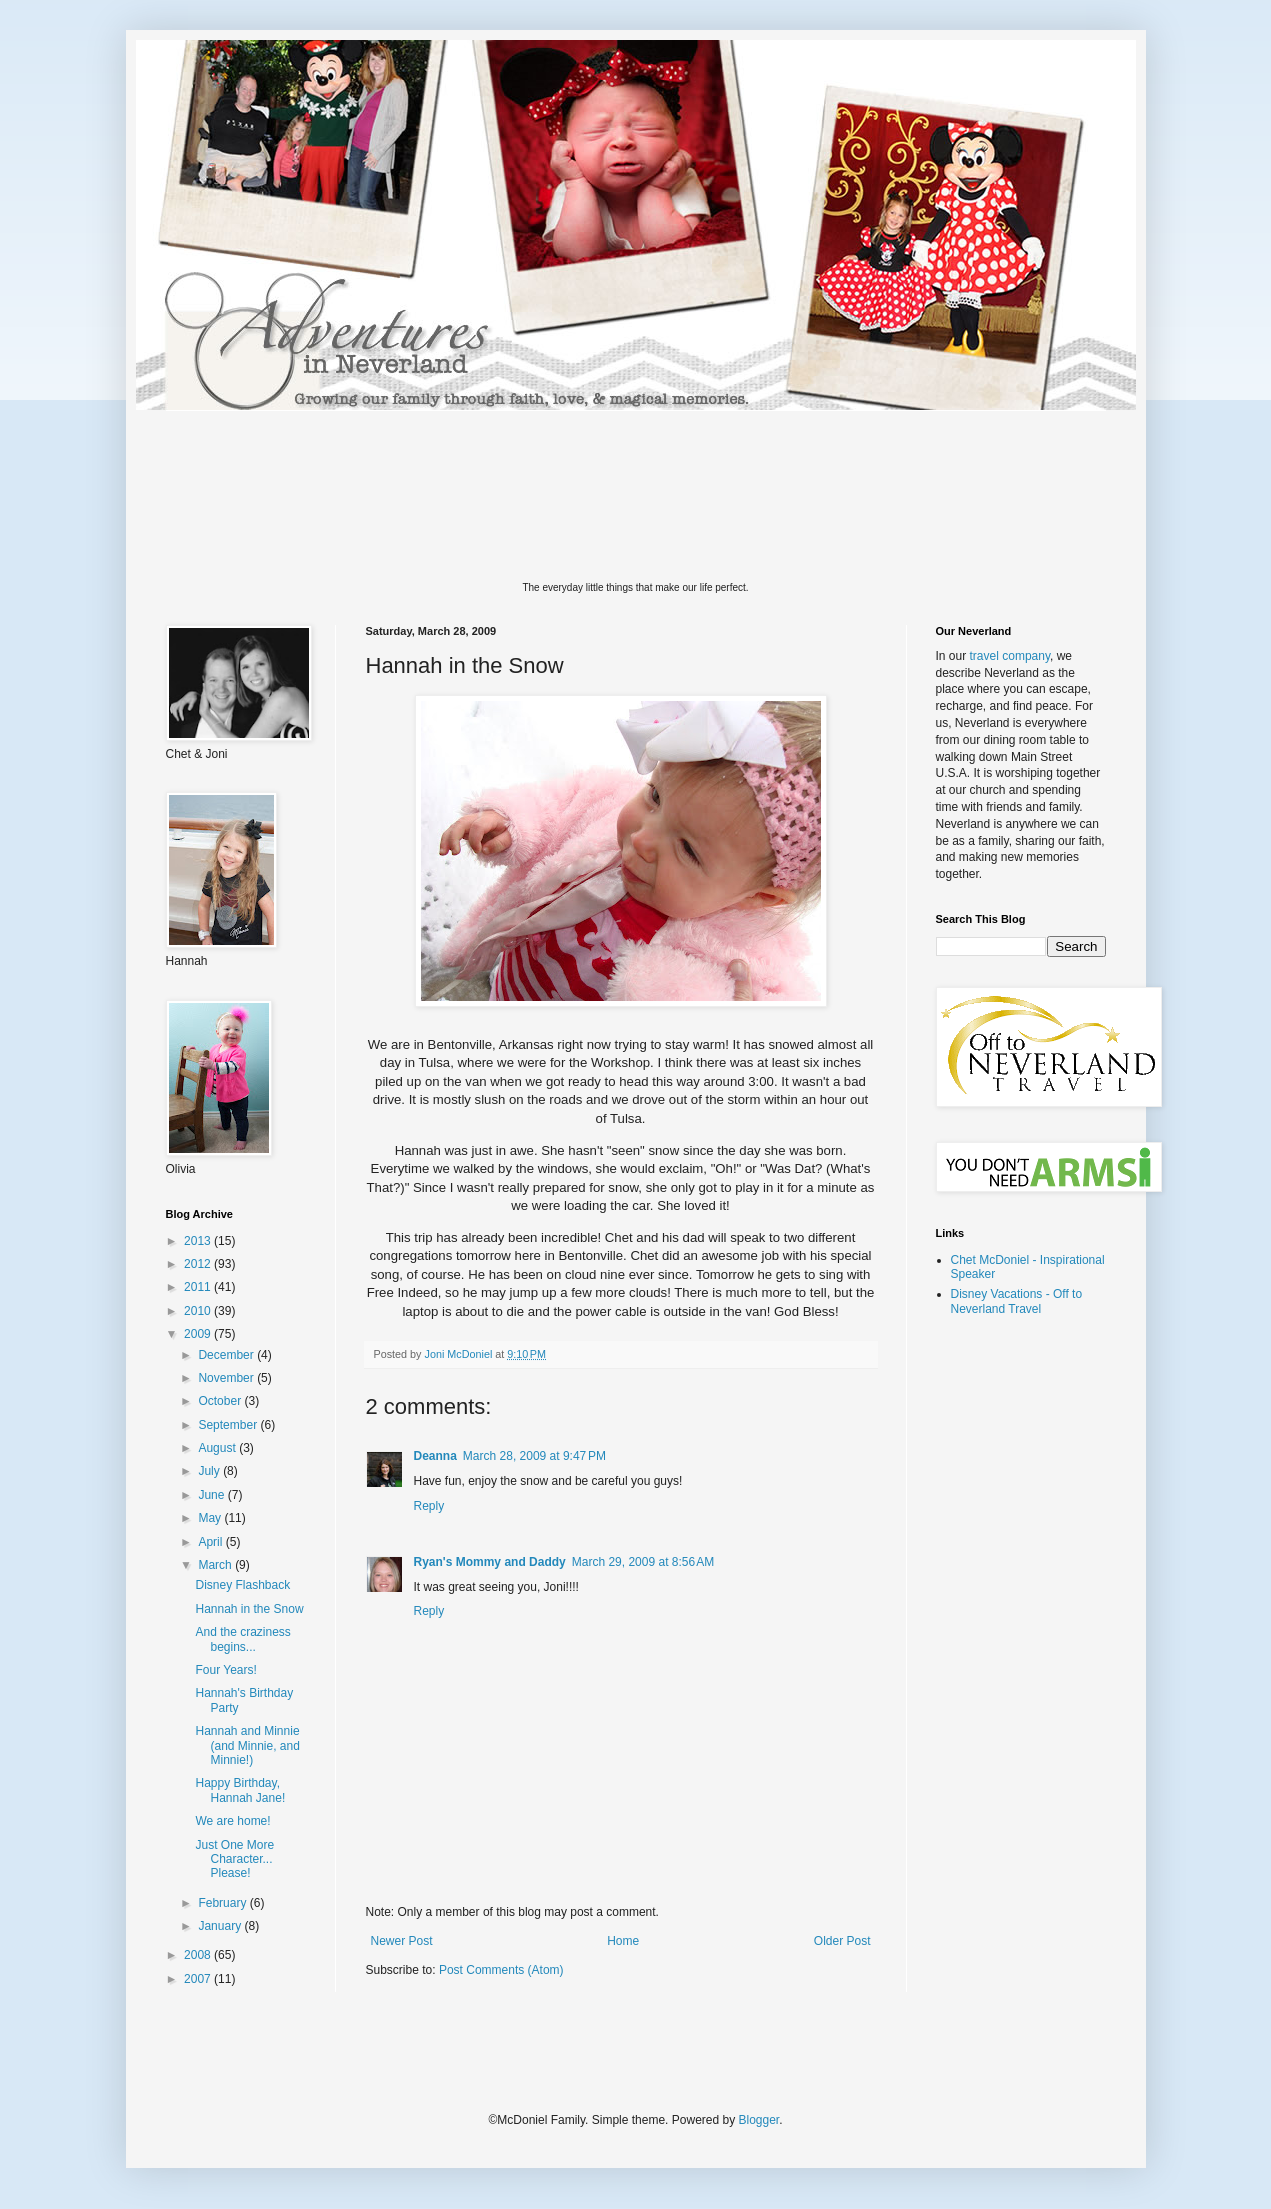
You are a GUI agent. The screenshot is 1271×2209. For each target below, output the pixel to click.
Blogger (759, 2120)
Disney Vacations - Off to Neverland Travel (1017, 1301)
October (221, 1401)
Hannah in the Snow (249, 1609)
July (210, 1471)
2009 (199, 1334)
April (211, 1542)
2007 (199, 1979)
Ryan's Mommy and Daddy (490, 1562)
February (223, 1903)
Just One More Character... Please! (234, 1859)
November (227, 1378)
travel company (1010, 656)
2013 (199, 1241)
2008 (199, 1955)
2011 (199, 1287)
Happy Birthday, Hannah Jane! (240, 1790)
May (211, 1518)
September (229, 1425)
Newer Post (402, 1941)
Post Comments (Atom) (501, 1970)
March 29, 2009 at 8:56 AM (643, 1562)
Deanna (435, 1456)
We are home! (232, 1821)
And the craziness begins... (242, 1639)
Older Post (842, 1941)
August (218, 1448)
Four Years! (225, 1670)
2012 (199, 1264)
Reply (429, 1506)
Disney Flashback (242, 1585)
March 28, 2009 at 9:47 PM (534, 1456)
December (227, 1355)
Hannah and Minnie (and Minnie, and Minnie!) (247, 1745)
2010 (199, 1311)
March (216, 1565)
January (221, 1926)
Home (623, 1941)
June (212, 1495)
